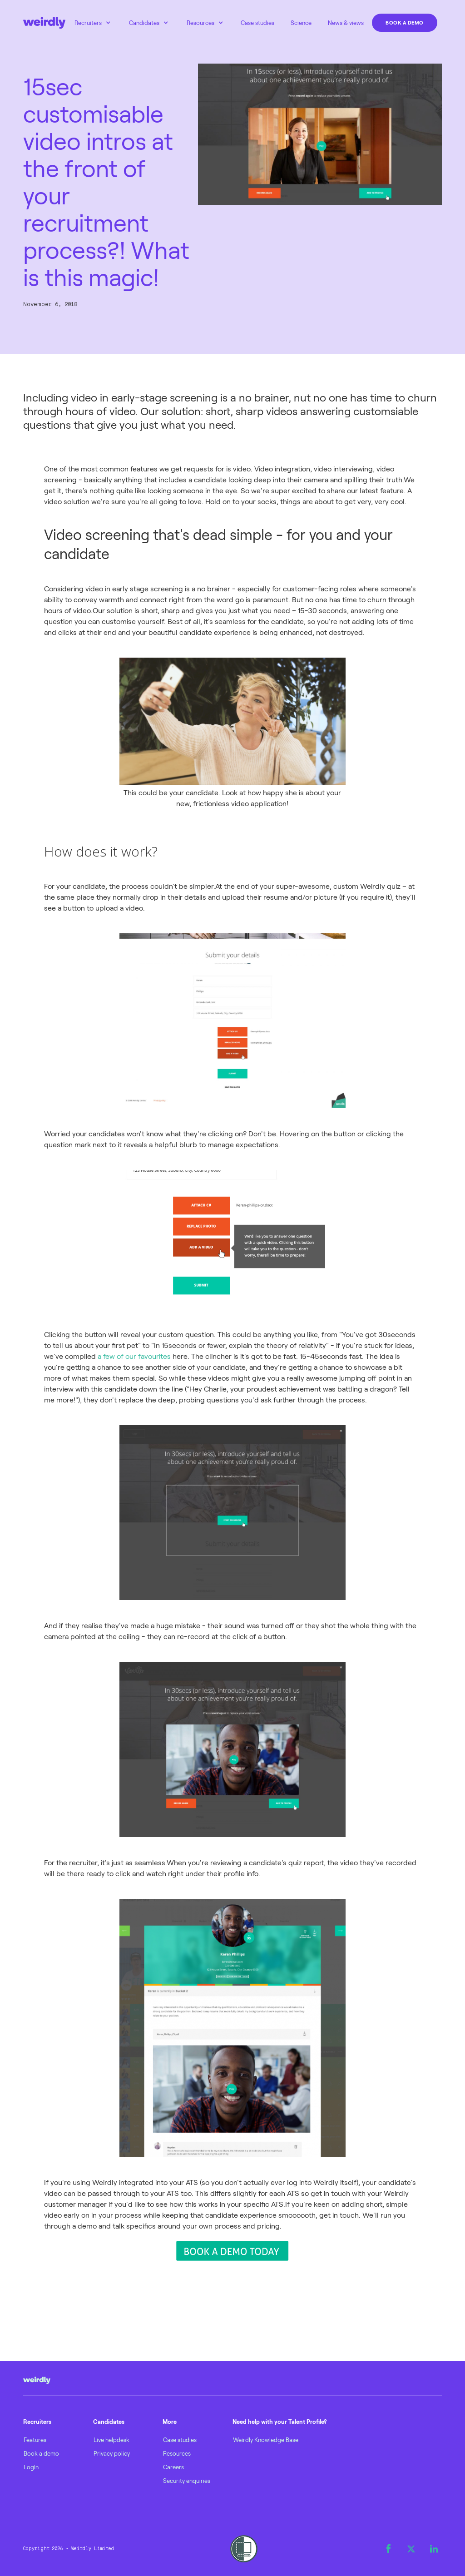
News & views (346, 22)
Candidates (144, 22)
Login (31, 2467)
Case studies (257, 22)
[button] (92, 22)
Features (35, 2439)
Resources (200, 22)
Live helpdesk (111, 2439)
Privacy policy (112, 2453)
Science (301, 22)
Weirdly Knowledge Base (265, 2439)
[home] (44, 23)
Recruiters (88, 22)
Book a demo (405, 22)
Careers (173, 2467)
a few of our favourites (134, 1356)
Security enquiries (186, 2480)
